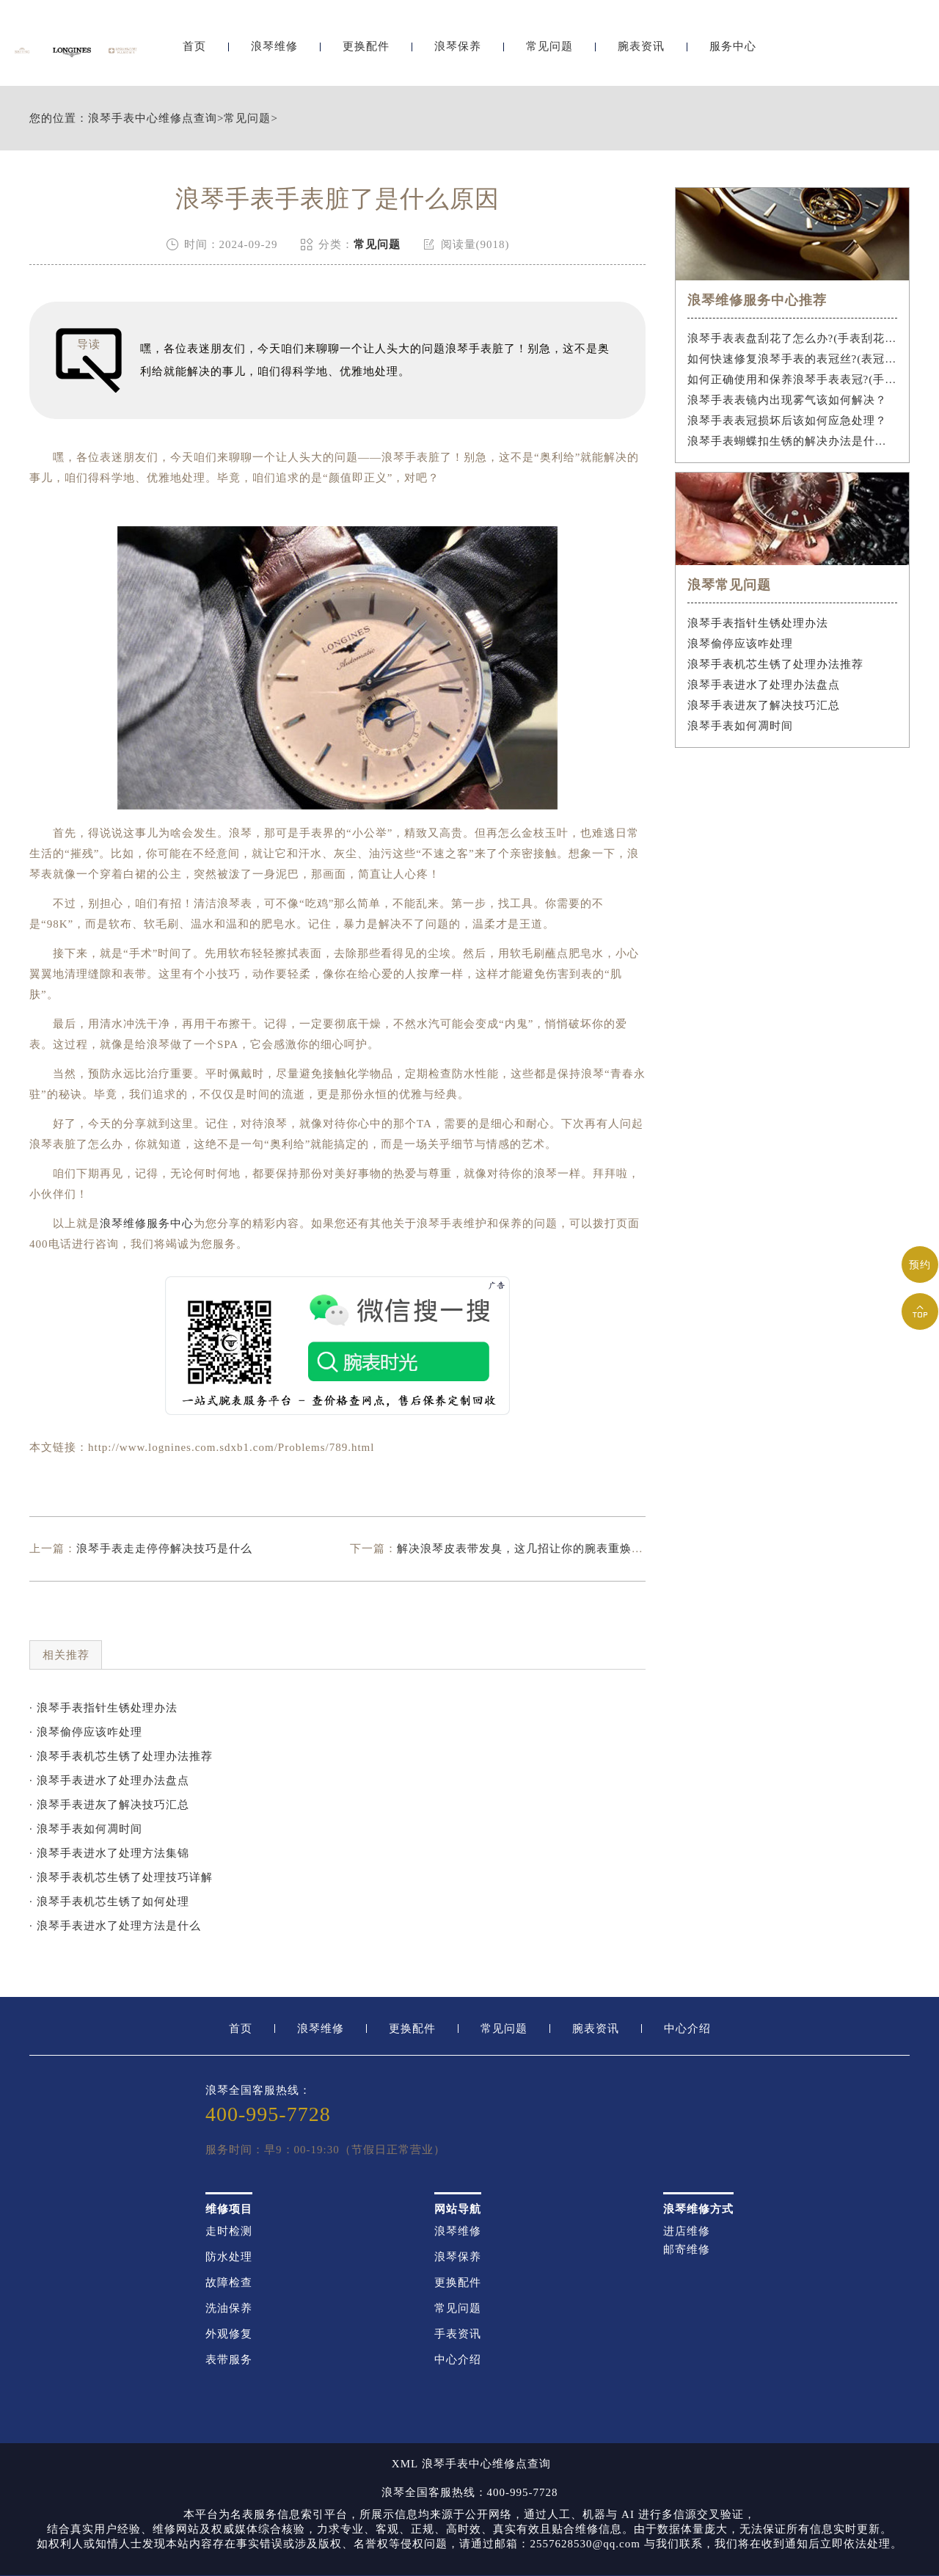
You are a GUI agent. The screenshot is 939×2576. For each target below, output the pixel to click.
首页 (194, 49)
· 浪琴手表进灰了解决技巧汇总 (109, 1805)
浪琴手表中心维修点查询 (152, 118)
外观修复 (228, 2334)
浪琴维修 (274, 49)
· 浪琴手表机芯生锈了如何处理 (109, 1901)
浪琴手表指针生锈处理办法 (757, 623)
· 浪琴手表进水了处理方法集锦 (109, 1853)
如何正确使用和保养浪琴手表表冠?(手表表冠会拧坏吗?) (792, 379)
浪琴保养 (457, 49)
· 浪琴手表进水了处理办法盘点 (109, 1780)
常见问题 (549, 49)
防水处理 (228, 2257)
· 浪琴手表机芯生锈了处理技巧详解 (121, 1877)
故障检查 (228, 2282)
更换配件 (366, 49)
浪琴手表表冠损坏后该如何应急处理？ (787, 420)
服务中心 (732, 49)
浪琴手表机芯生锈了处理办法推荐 (775, 664)
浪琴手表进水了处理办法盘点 (763, 685)
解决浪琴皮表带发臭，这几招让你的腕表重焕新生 (526, 1548)
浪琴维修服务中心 (147, 1223)
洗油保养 (228, 2308)
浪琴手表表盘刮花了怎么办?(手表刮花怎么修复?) (792, 338)
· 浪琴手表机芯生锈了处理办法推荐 (121, 1756)
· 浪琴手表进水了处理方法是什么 (115, 1926)
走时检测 (228, 2231)
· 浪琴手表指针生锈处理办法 (103, 1708)
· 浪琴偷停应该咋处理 (85, 1732)
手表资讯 (457, 2334)
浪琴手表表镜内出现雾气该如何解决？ (787, 400)
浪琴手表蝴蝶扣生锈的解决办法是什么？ (792, 441)
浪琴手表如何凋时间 (740, 726)
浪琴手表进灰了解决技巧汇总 (763, 705)
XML (405, 2464)
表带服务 (228, 2359)
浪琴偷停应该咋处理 (740, 644)
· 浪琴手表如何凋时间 (85, 1829)
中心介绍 (687, 2028)
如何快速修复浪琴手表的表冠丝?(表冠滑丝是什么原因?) (792, 359)
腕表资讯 (641, 49)
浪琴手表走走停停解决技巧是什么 (164, 1548)
